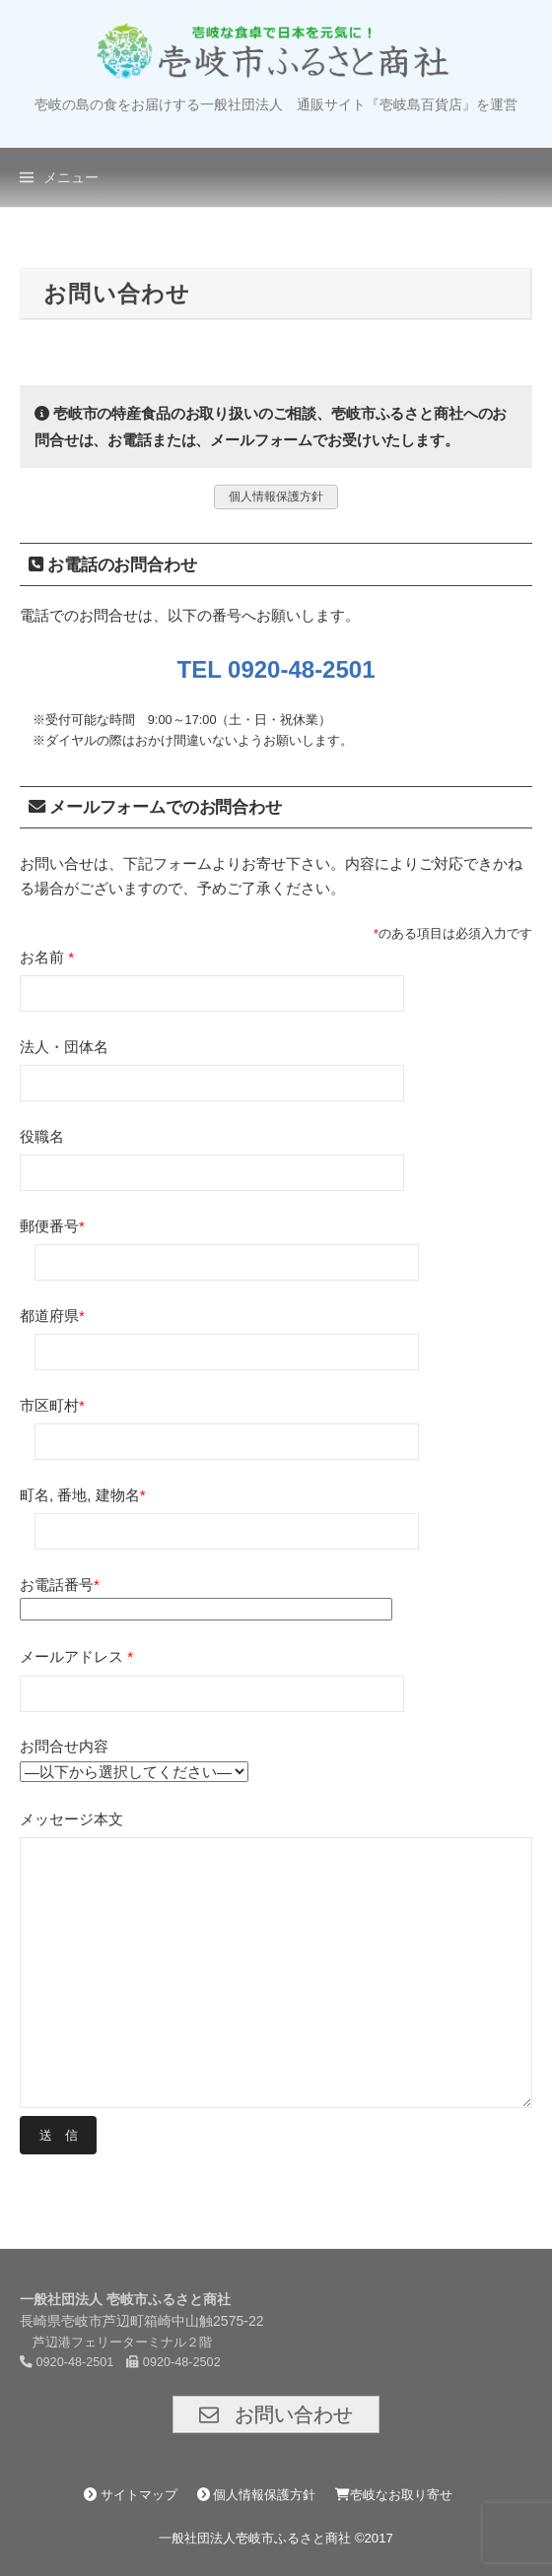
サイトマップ (130, 2494)
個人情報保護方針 (256, 2494)
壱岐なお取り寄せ (393, 2494)
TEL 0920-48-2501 (275, 669)
